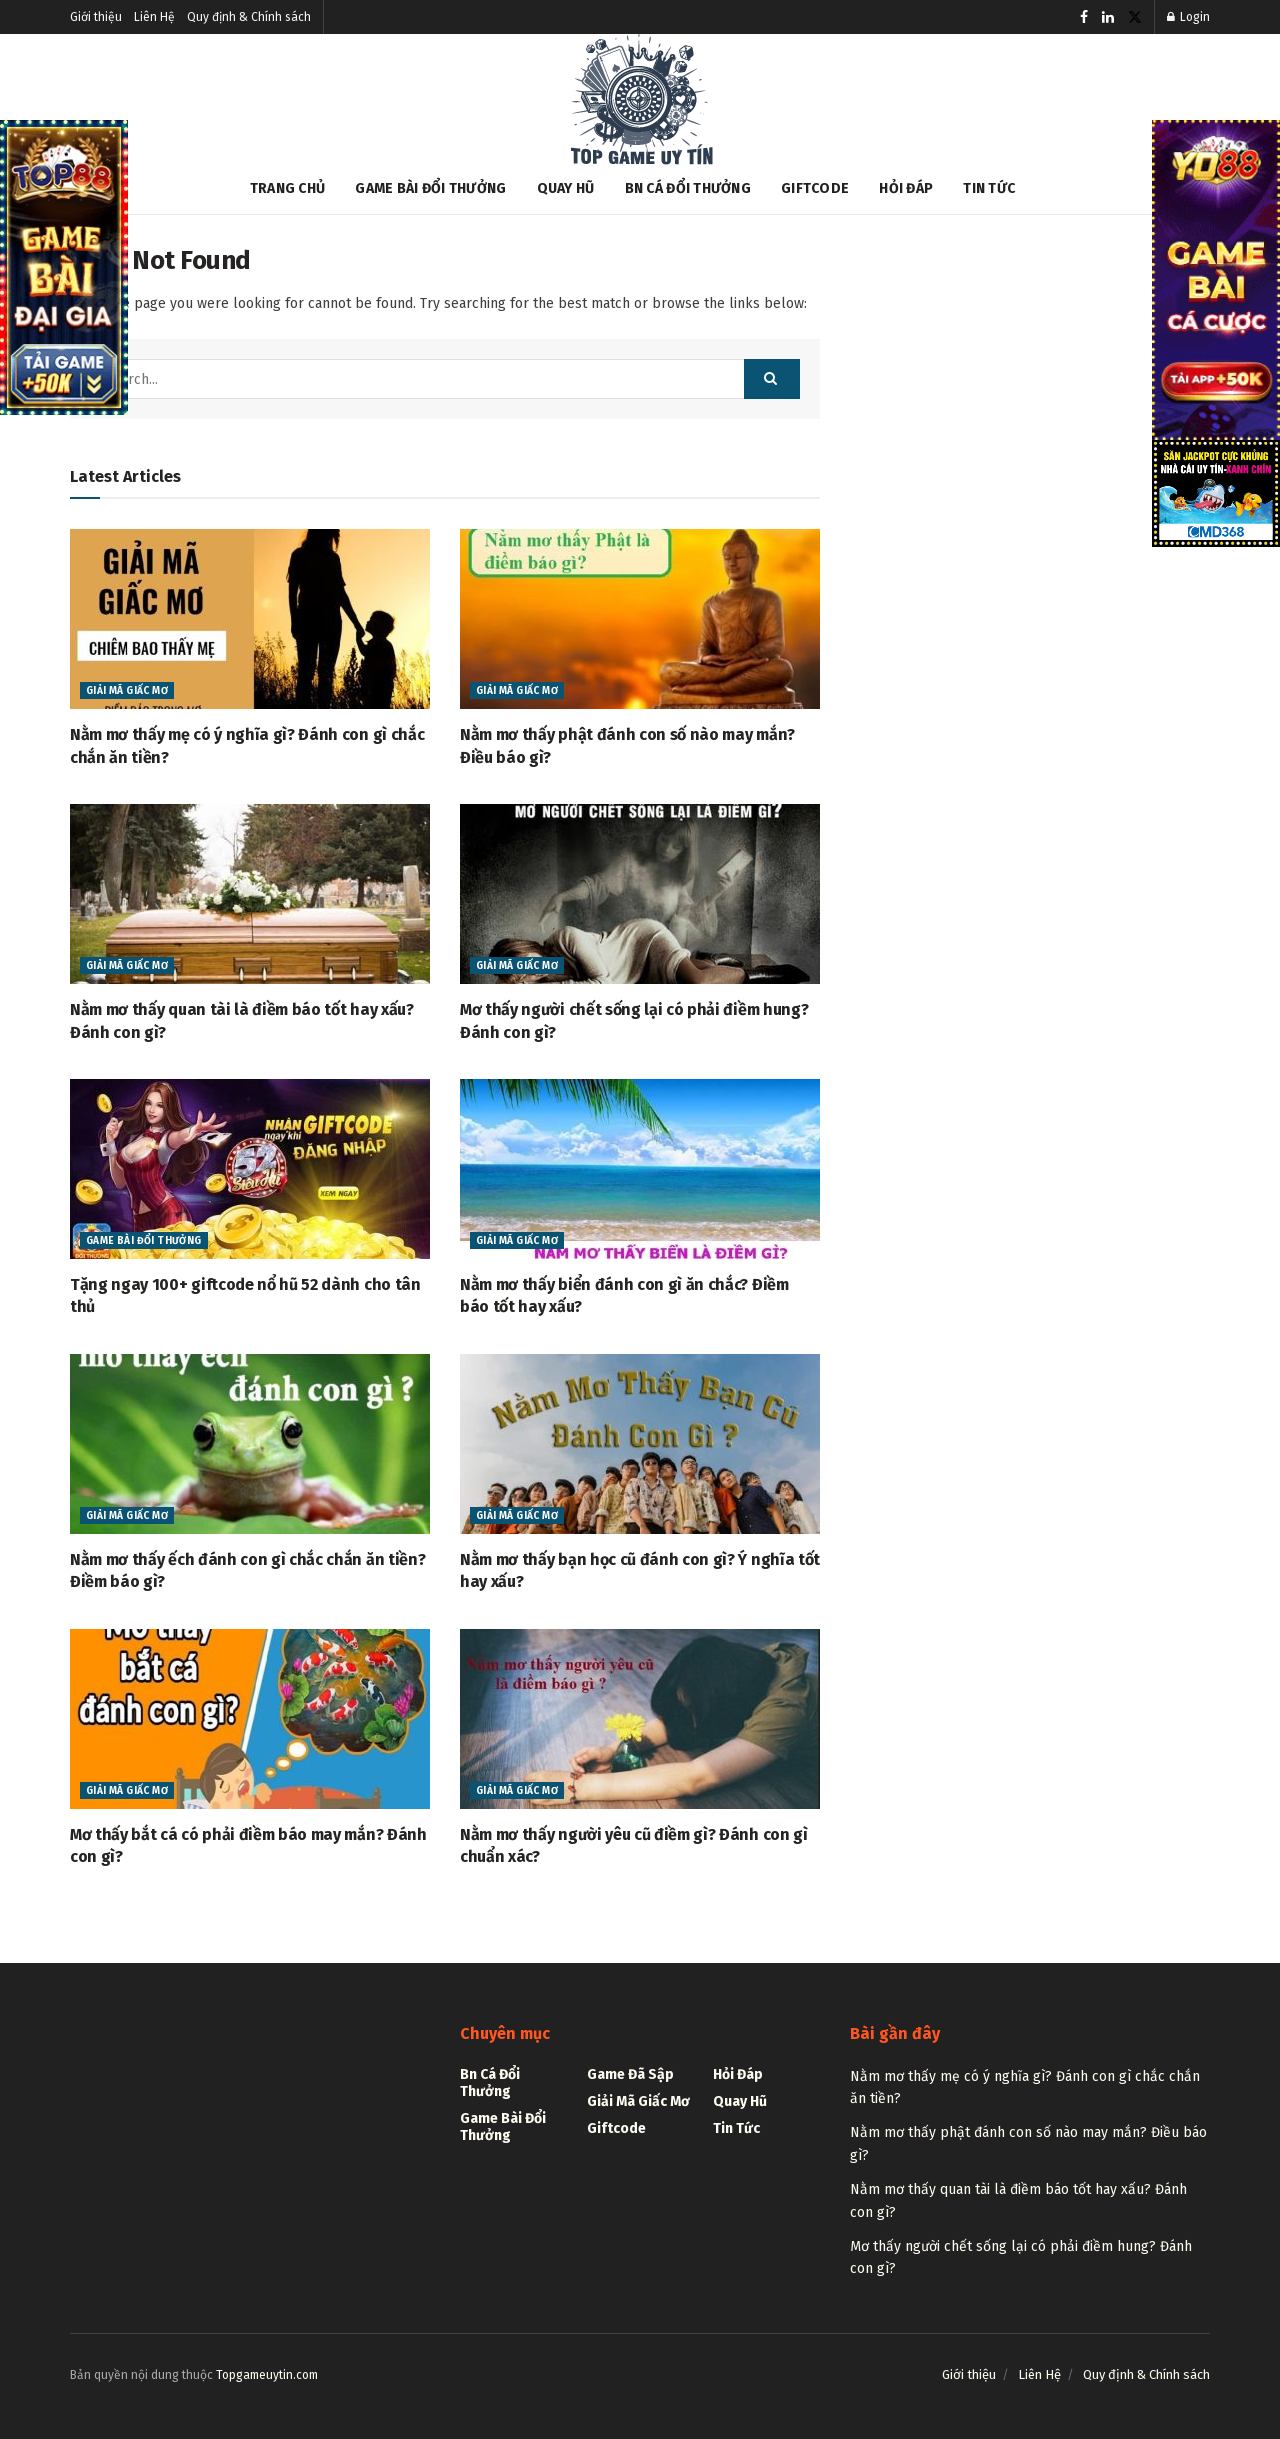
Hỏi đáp (906, 188)
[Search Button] (772, 379)
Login (1188, 17)
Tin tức (989, 188)
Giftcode (815, 188)
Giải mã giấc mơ (127, 691)
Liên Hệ (154, 17)
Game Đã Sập (630, 2074)
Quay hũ (566, 188)
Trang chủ (288, 188)
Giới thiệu (96, 17)
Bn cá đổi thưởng (688, 188)
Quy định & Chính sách (249, 17)
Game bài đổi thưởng (430, 188)
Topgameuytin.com (267, 2375)
